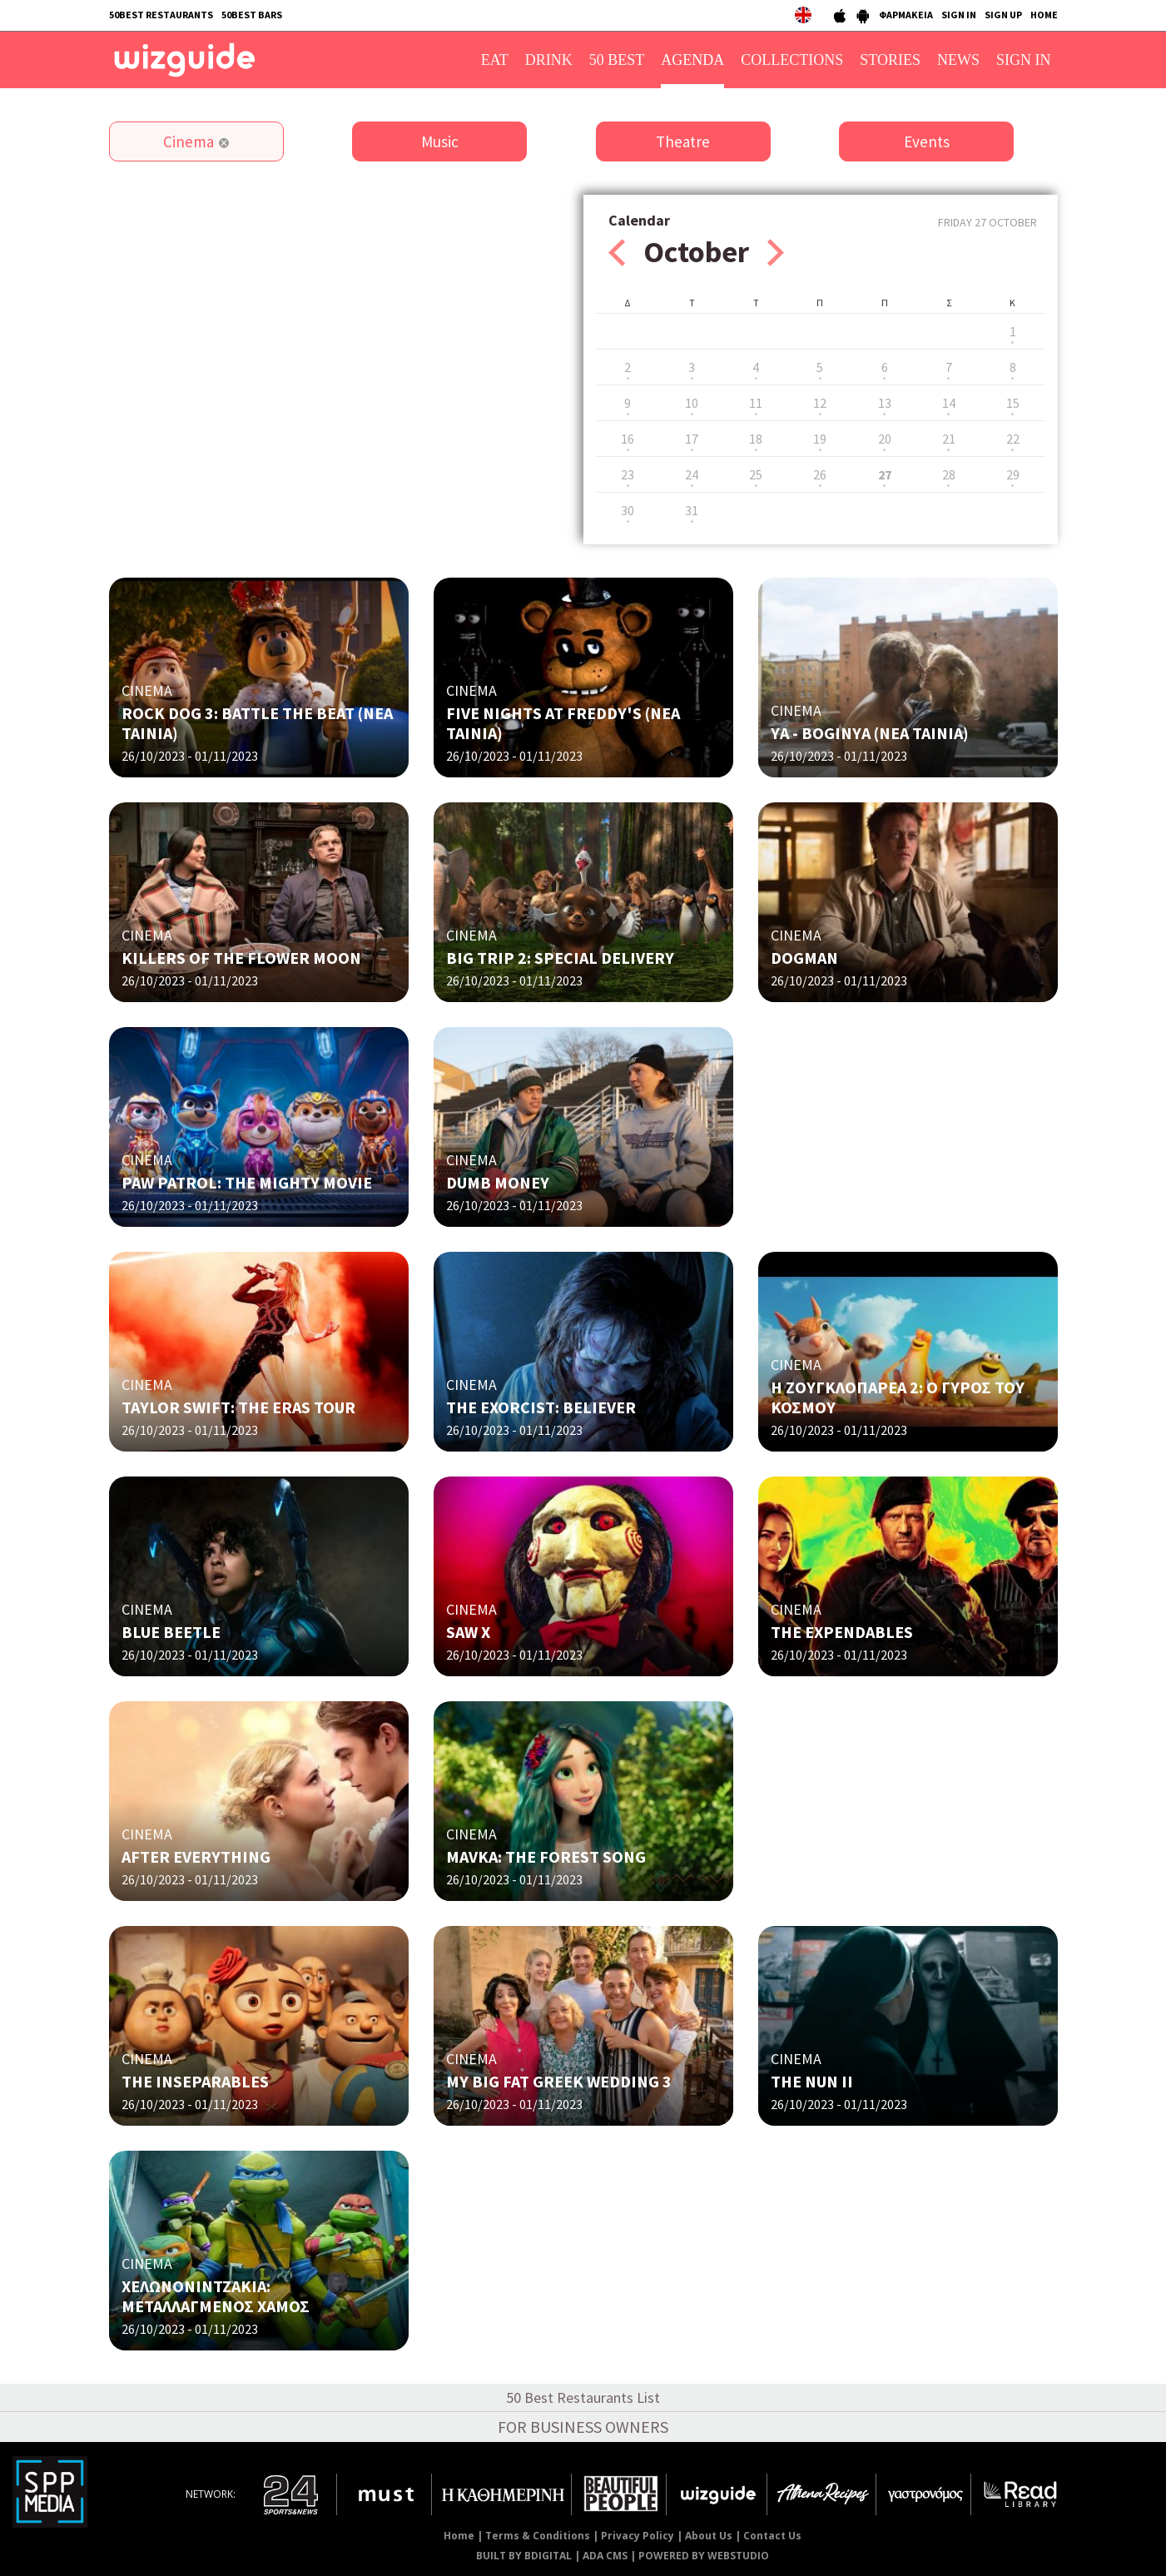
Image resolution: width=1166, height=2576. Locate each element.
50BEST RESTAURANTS (161, 14)
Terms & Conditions (537, 2536)
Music (440, 141)
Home (459, 2536)
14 (948, 403)
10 (691, 403)
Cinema (188, 141)
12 (819, 403)
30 (627, 510)
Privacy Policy (637, 2536)
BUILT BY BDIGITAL (524, 2556)
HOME (1044, 14)
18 (755, 438)
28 (948, 474)
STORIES (890, 60)
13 (884, 403)
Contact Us (772, 2536)
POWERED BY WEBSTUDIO (703, 2556)
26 (819, 474)
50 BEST (617, 60)
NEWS (958, 60)
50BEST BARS (251, 14)
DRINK (549, 60)
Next (775, 252)
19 (819, 438)
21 (948, 438)
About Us (708, 2536)
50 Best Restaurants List (583, 2397)
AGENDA (692, 60)
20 (884, 438)
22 (1013, 438)
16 (627, 438)
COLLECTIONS (792, 60)
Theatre (683, 141)
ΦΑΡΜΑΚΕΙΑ (906, 14)
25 (755, 474)
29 (1013, 474)
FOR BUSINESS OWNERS (583, 2426)
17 (691, 438)
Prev (616, 252)
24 (691, 474)
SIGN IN (958, 14)
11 (755, 403)
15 (1013, 403)
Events (927, 141)
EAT (495, 60)
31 (691, 510)
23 (627, 474)
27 (884, 474)
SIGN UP (1003, 14)
